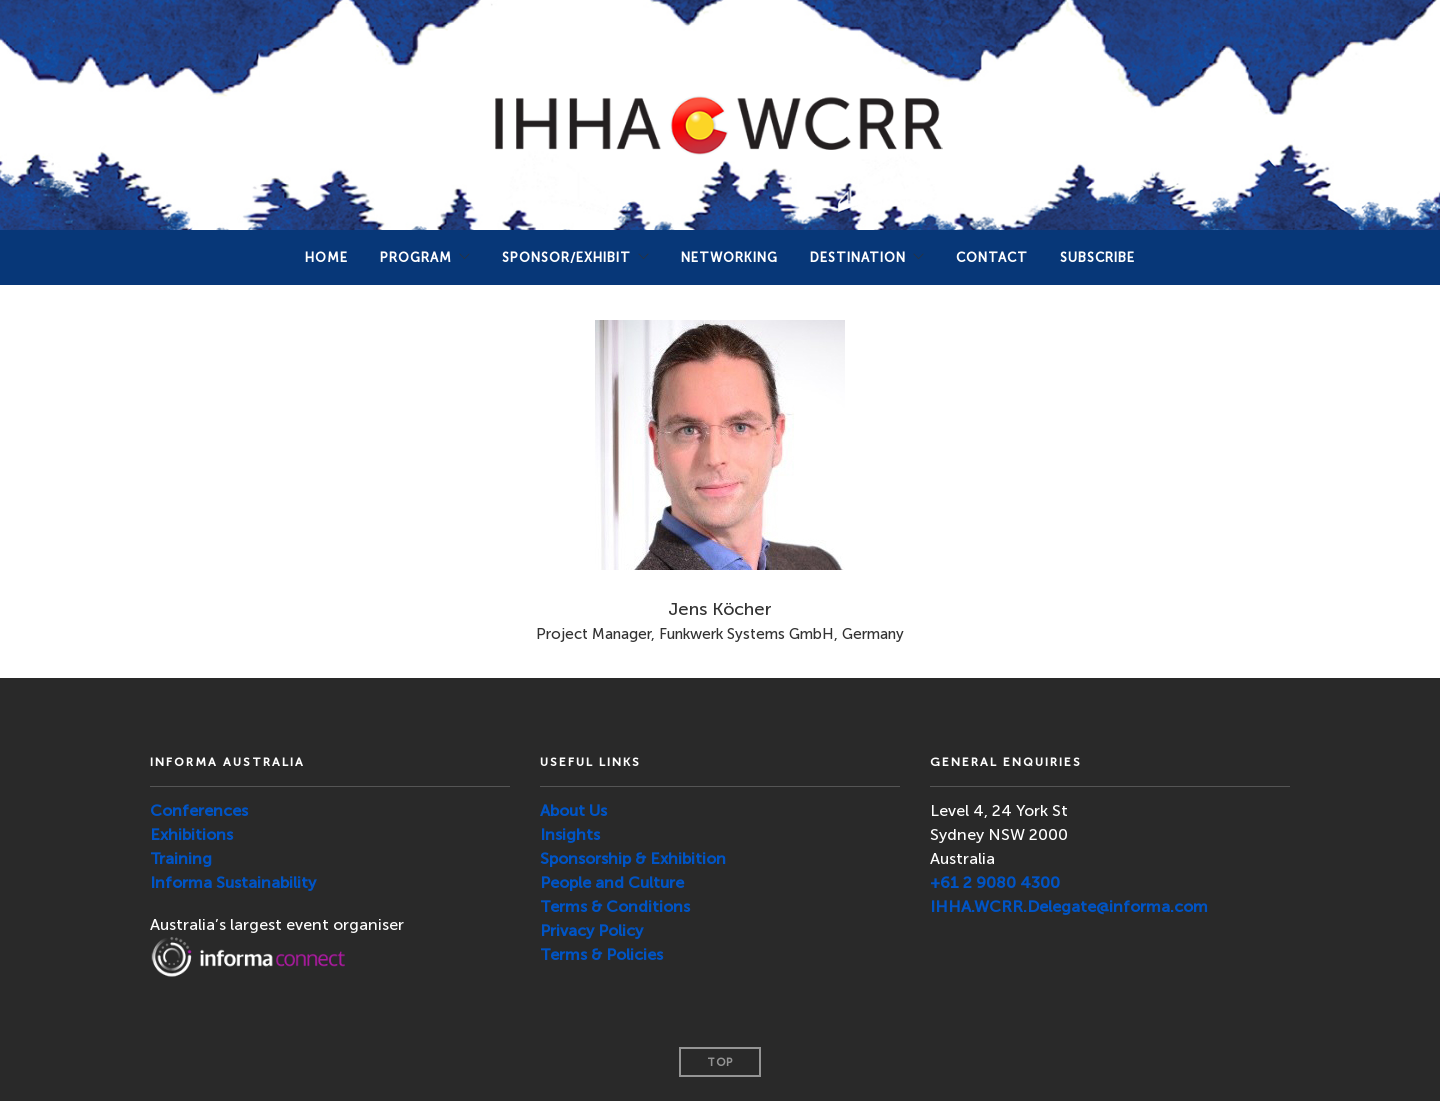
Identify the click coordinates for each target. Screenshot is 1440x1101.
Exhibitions (191, 834)
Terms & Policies (601, 954)
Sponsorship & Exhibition (633, 858)
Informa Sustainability (233, 882)
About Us (573, 810)
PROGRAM (416, 257)
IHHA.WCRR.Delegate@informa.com (1069, 906)
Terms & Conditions (615, 906)
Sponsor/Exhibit (566, 257)
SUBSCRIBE (1097, 257)
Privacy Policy (591, 930)
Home (326, 257)
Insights (570, 834)
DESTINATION (858, 257)
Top (720, 1062)
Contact (992, 257)
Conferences (199, 810)
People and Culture (612, 882)
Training (181, 858)
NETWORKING (729, 257)
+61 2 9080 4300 (995, 882)
